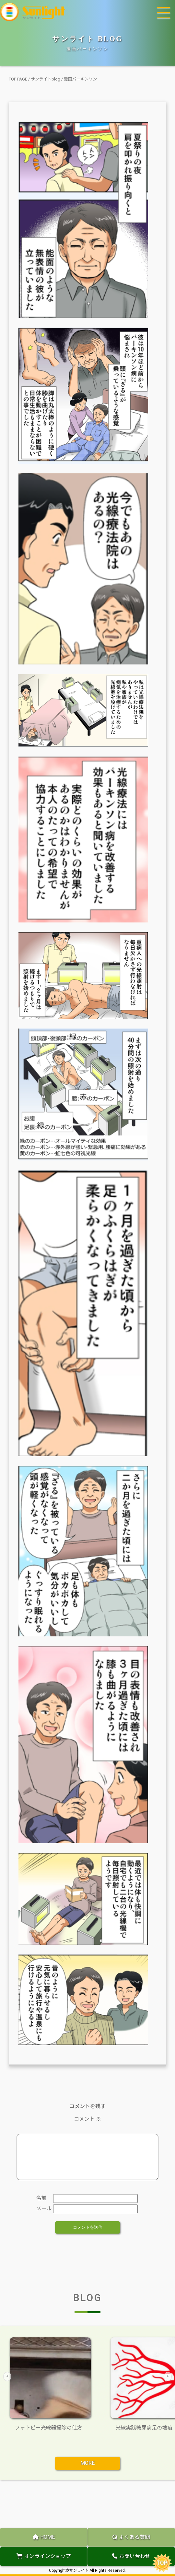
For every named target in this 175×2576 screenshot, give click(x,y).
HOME (44, 2537)
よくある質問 (131, 2537)
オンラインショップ (44, 2556)
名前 (41, 2206)
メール (44, 2216)
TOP (162, 2563)
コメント (87, 2119)
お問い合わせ (131, 2556)
